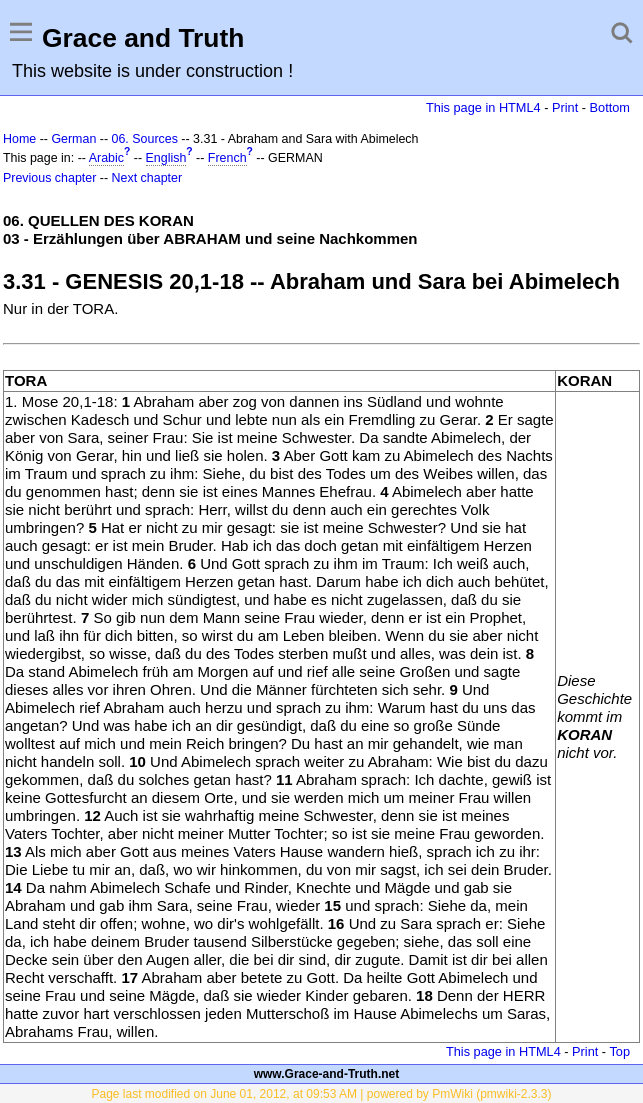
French (227, 158)
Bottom (610, 107)
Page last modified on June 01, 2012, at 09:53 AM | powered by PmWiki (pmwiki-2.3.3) (321, 1094)
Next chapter (147, 178)
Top (619, 1051)
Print (565, 107)
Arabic (106, 158)
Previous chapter (49, 178)
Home (19, 139)
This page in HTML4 (483, 107)
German (73, 139)
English (166, 158)
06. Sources (145, 139)
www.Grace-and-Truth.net (327, 1074)
